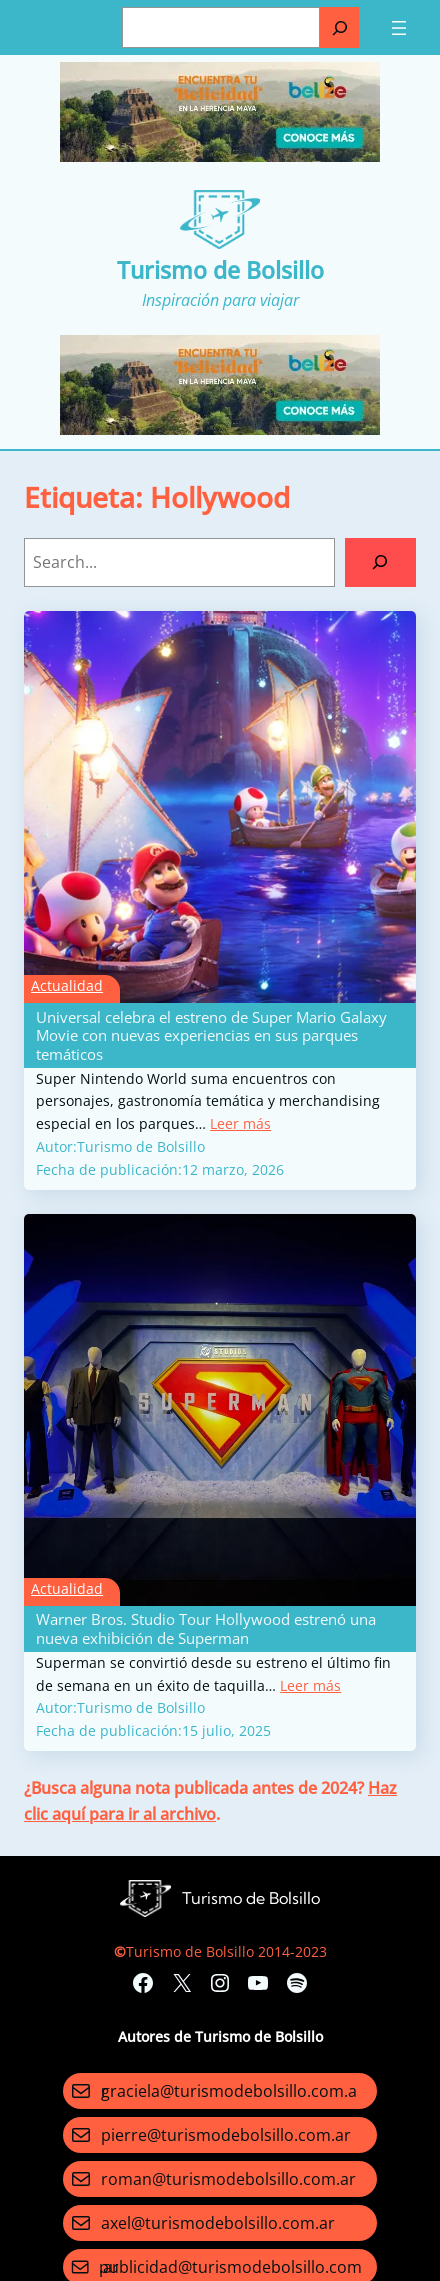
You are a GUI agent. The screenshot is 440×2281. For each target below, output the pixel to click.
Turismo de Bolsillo (220, 270)
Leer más (240, 1123)
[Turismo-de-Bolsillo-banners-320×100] (220, 156)
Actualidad (67, 985)
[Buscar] (339, 27)
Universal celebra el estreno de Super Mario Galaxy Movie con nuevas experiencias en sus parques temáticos (211, 1035)
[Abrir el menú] (399, 28)
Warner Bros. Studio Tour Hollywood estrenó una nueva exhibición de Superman (206, 1628)
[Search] (380, 563)
